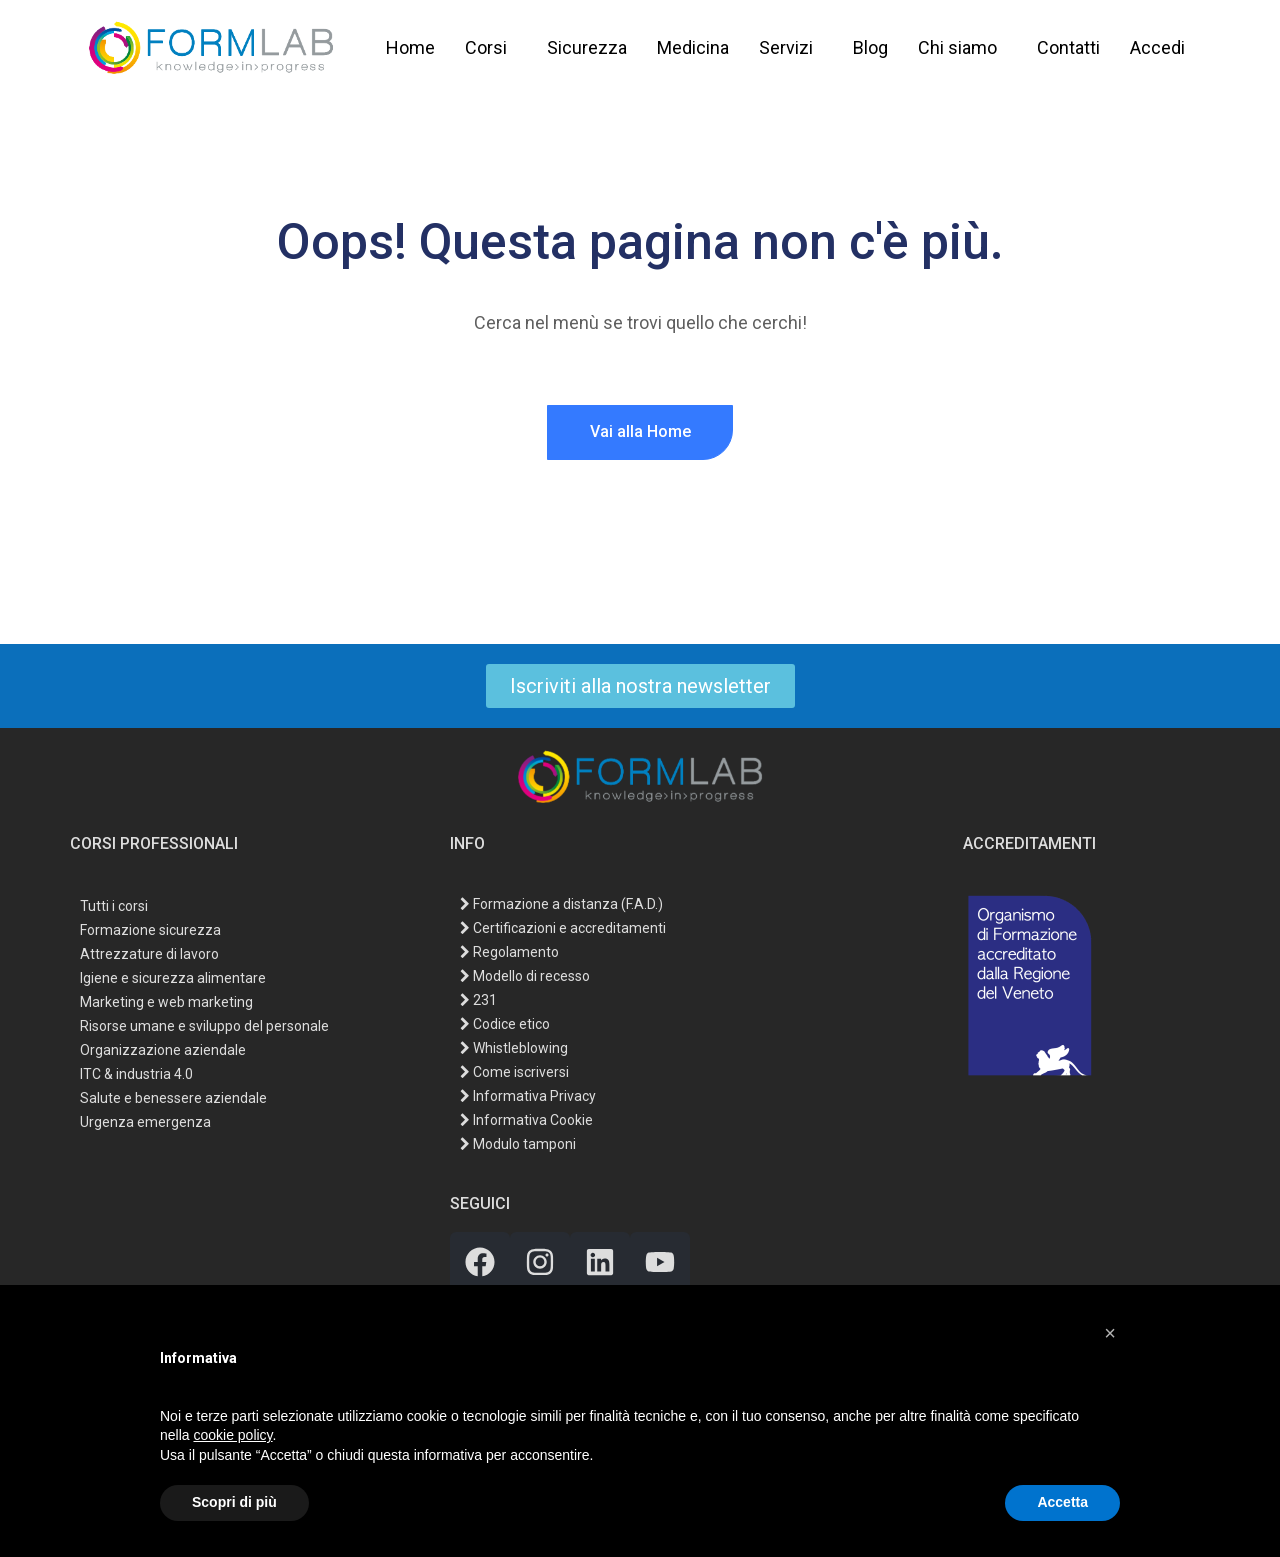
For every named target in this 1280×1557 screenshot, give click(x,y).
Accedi (1157, 47)
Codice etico (505, 1024)
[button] (1110, 1333)
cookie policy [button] (232, 1435)
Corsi (486, 47)
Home (410, 47)
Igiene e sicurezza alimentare (173, 977)
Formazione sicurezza (150, 929)
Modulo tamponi (518, 1144)
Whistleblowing (514, 1048)
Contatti (1068, 47)
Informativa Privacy (528, 1096)
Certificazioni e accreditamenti (563, 928)
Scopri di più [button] (234, 1502)
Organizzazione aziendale (163, 1049)
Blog (870, 47)
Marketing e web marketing (166, 1001)
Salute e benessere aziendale (173, 1097)
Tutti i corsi (114, 905)
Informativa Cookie (526, 1120)
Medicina (693, 47)
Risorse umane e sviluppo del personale (204, 1025)
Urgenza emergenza (145, 1121)
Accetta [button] (1062, 1502)
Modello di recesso (525, 976)
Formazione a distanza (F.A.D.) (561, 904)
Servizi (786, 47)
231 (478, 1000)
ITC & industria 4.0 (136, 1073)
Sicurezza (587, 47)
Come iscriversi (514, 1072)
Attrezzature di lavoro (149, 953)
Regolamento (509, 952)
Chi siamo (957, 47)
